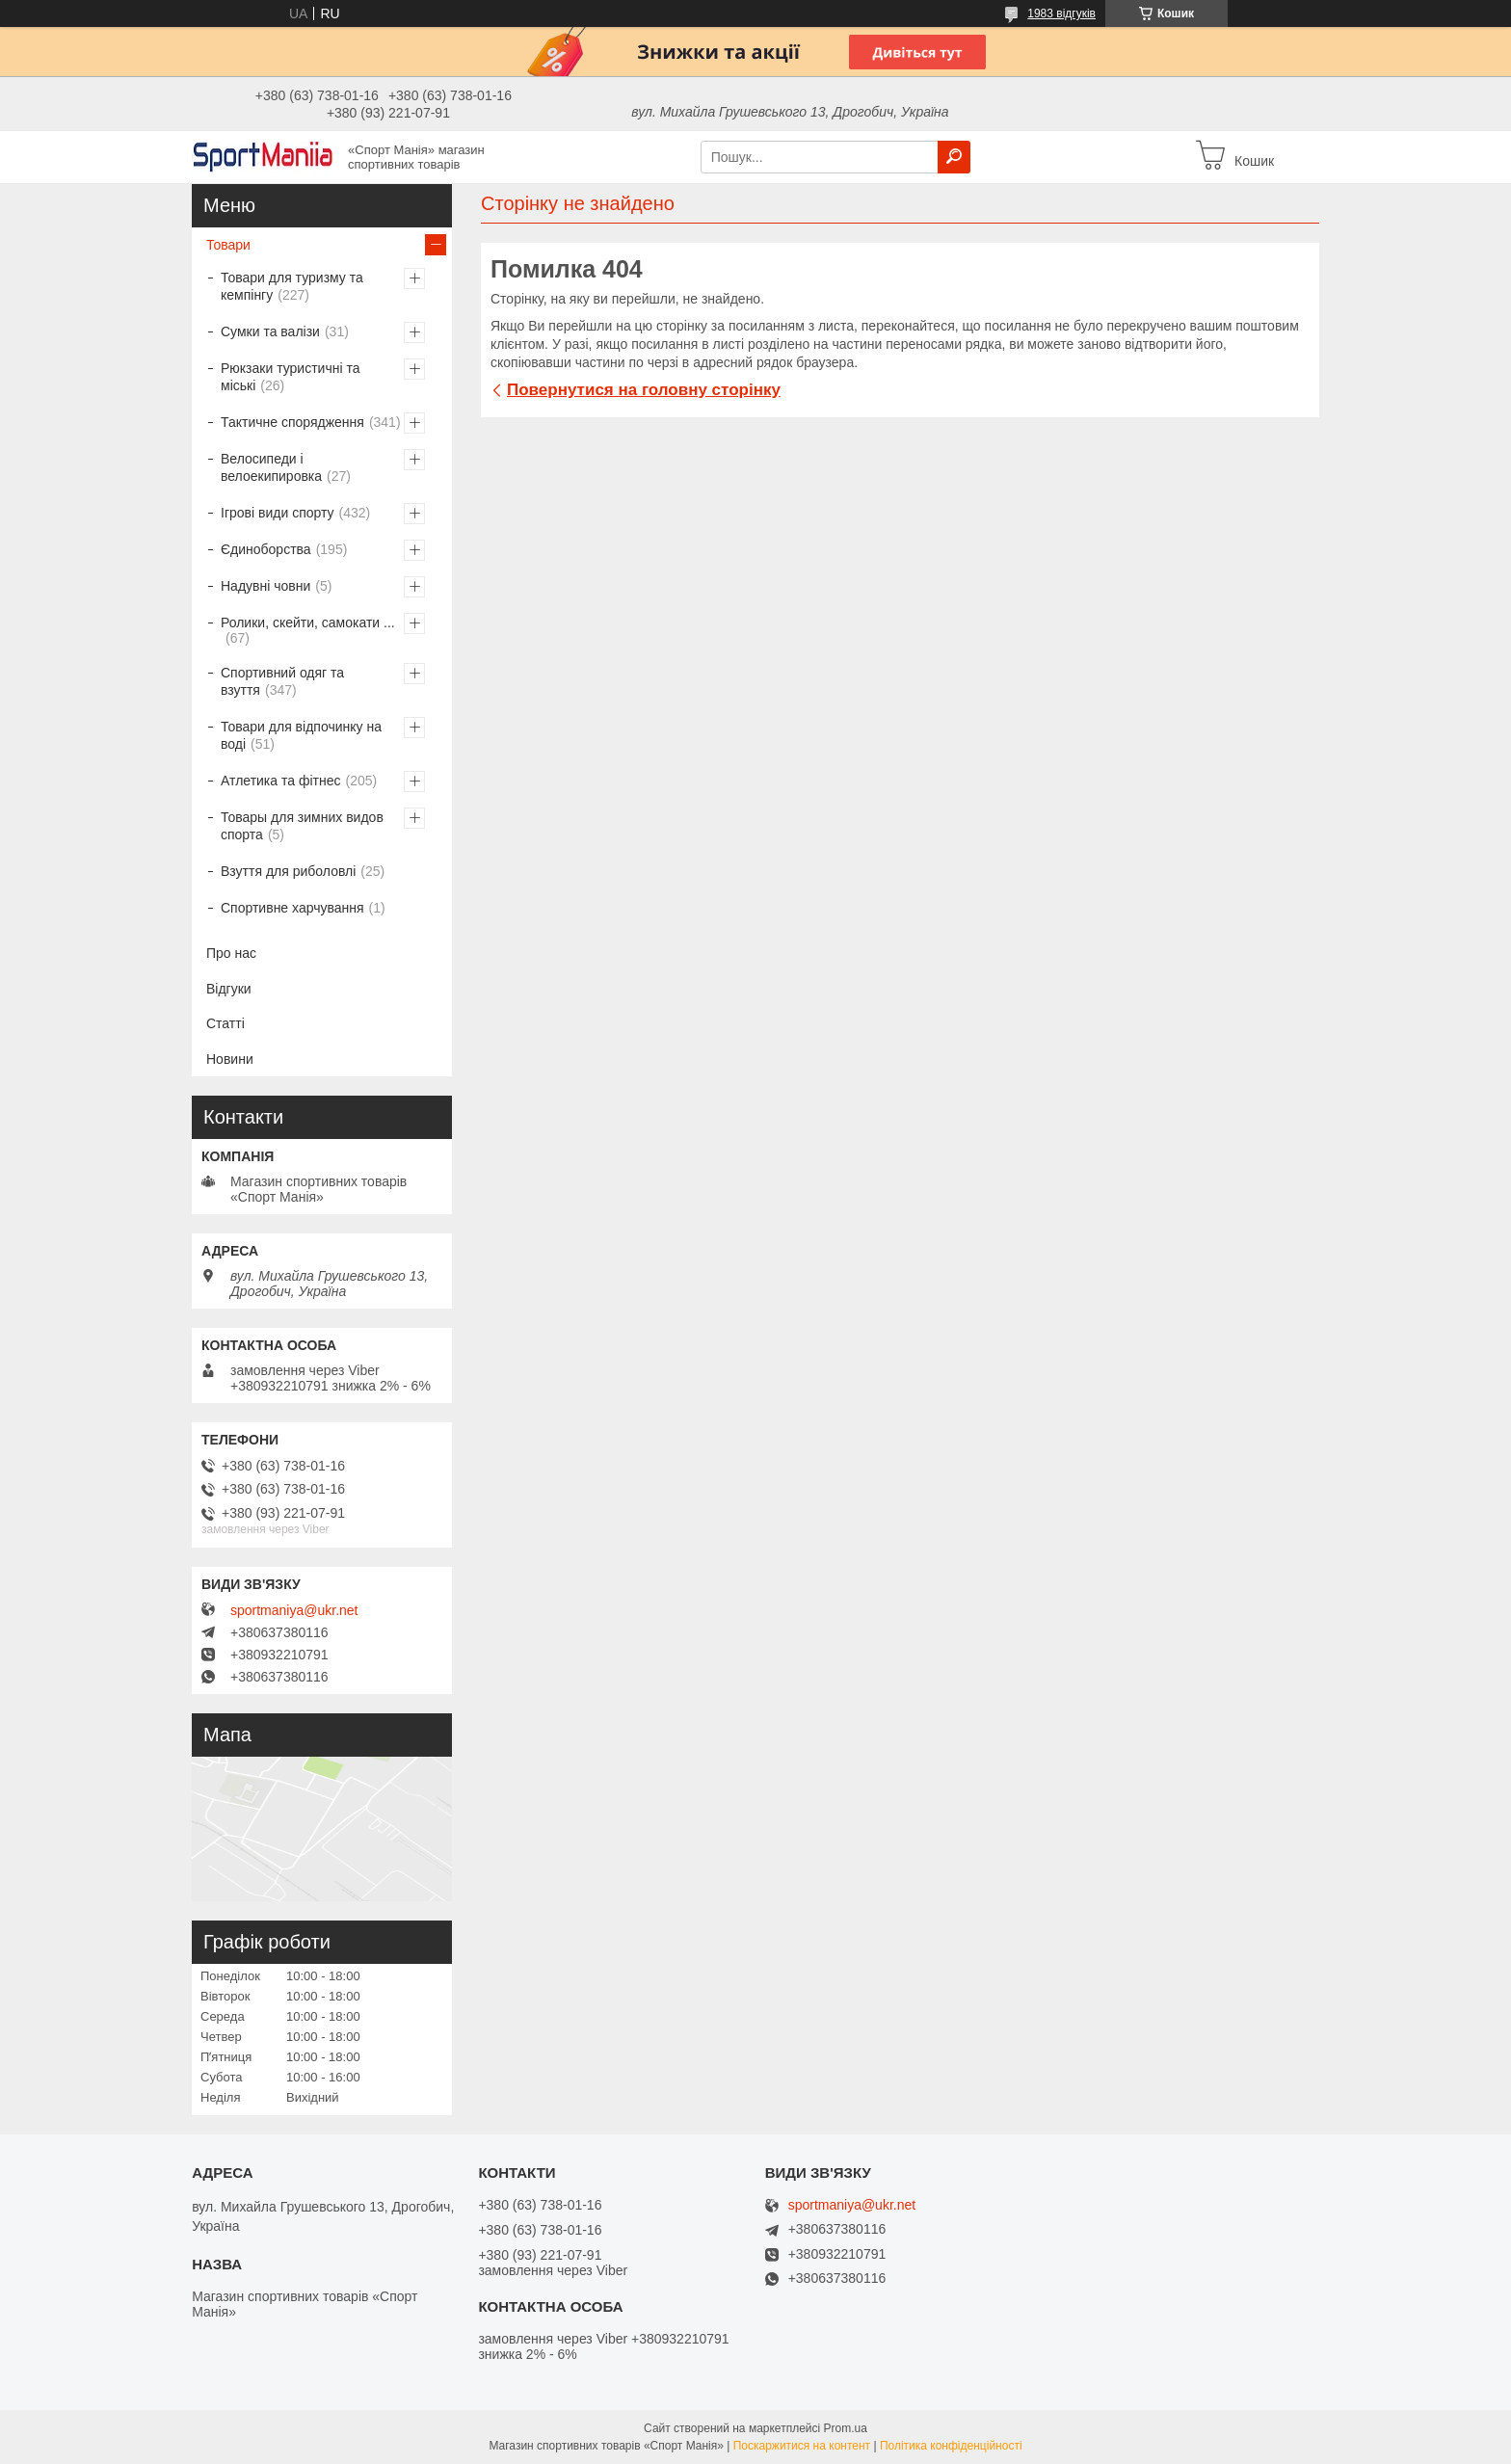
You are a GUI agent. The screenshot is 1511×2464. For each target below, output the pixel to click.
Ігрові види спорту (277, 512)
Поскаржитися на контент (801, 2445)
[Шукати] (954, 157)
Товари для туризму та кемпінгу (292, 286)
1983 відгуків (1061, 13)
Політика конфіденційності (951, 2445)
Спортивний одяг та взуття (282, 681)
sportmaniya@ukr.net (294, 1610)
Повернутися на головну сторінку (644, 390)
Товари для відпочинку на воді (301, 735)
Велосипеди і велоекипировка (271, 467)
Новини (229, 1059)
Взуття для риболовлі (288, 871)
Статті (225, 1023)
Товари (228, 244)
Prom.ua (845, 2428)
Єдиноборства (266, 549)
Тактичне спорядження (292, 422)
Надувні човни (265, 586)
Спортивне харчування (292, 907)
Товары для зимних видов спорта (302, 825)
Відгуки (229, 988)
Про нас (231, 953)
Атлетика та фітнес (280, 780)
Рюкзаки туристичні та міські (290, 376)
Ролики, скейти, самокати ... (308, 622)
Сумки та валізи (270, 331)
